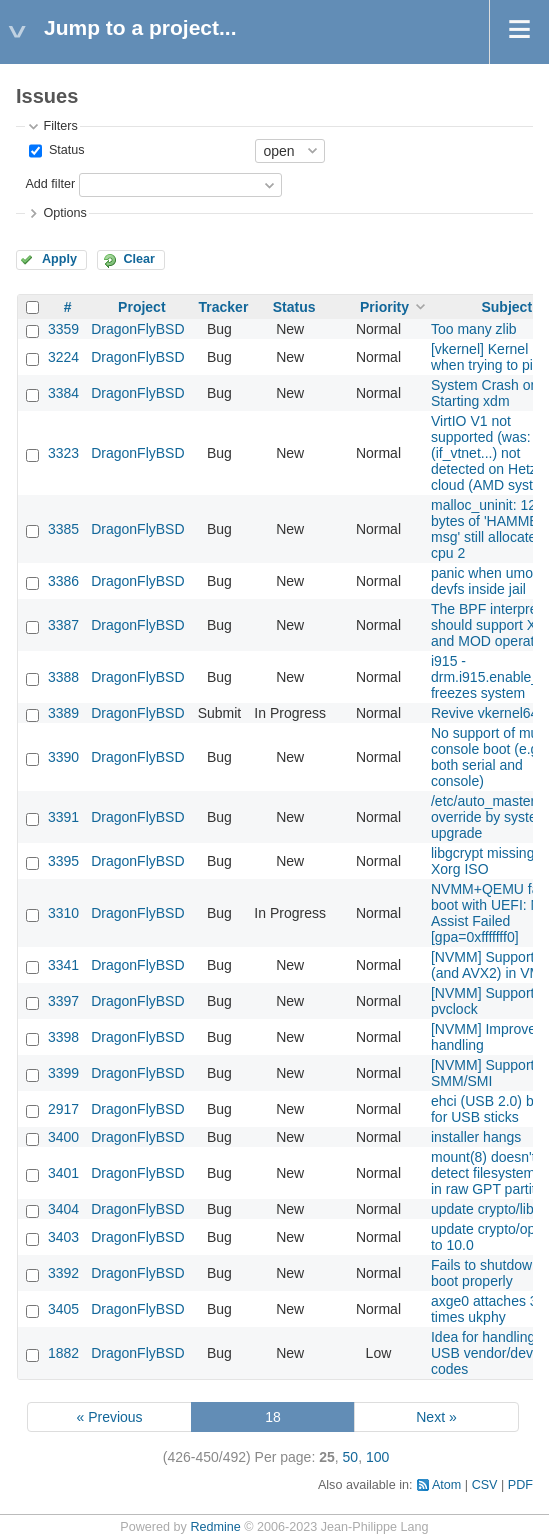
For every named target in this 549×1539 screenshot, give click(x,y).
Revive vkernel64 (484, 713)
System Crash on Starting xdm (484, 393)
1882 (63, 1353)
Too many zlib (474, 329)
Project (141, 307)
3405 (63, 1309)
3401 (63, 1173)
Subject (506, 307)
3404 (63, 1209)
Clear (139, 259)
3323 (63, 453)
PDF (520, 1485)
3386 (63, 581)
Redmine (215, 1527)
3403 (63, 1237)
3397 (63, 1001)
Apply (59, 259)
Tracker (224, 307)
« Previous (109, 1417)
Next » (436, 1417)
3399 (63, 1073)
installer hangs (476, 1137)
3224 (63, 357)
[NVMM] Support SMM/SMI (482, 1073)
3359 (63, 329)
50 (351, 1457)
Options (64, 213)
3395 (63, 861)
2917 (63, 1109)
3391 (63, 817)
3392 (63, 1273)
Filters (60, 126)
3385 (63, 529)
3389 (63, 713)
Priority (384, 307)
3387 (63, 625)
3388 (63, 677)
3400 (63, 1137)
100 (377, 1457)
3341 (63, 965)
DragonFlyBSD (137, 329)
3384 (63, 393)
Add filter (50, 184)
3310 (63, 913)
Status (64, 150)
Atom (446, 1485)
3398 (63, 1037)
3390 (63, 757)
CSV (485, 1485)
